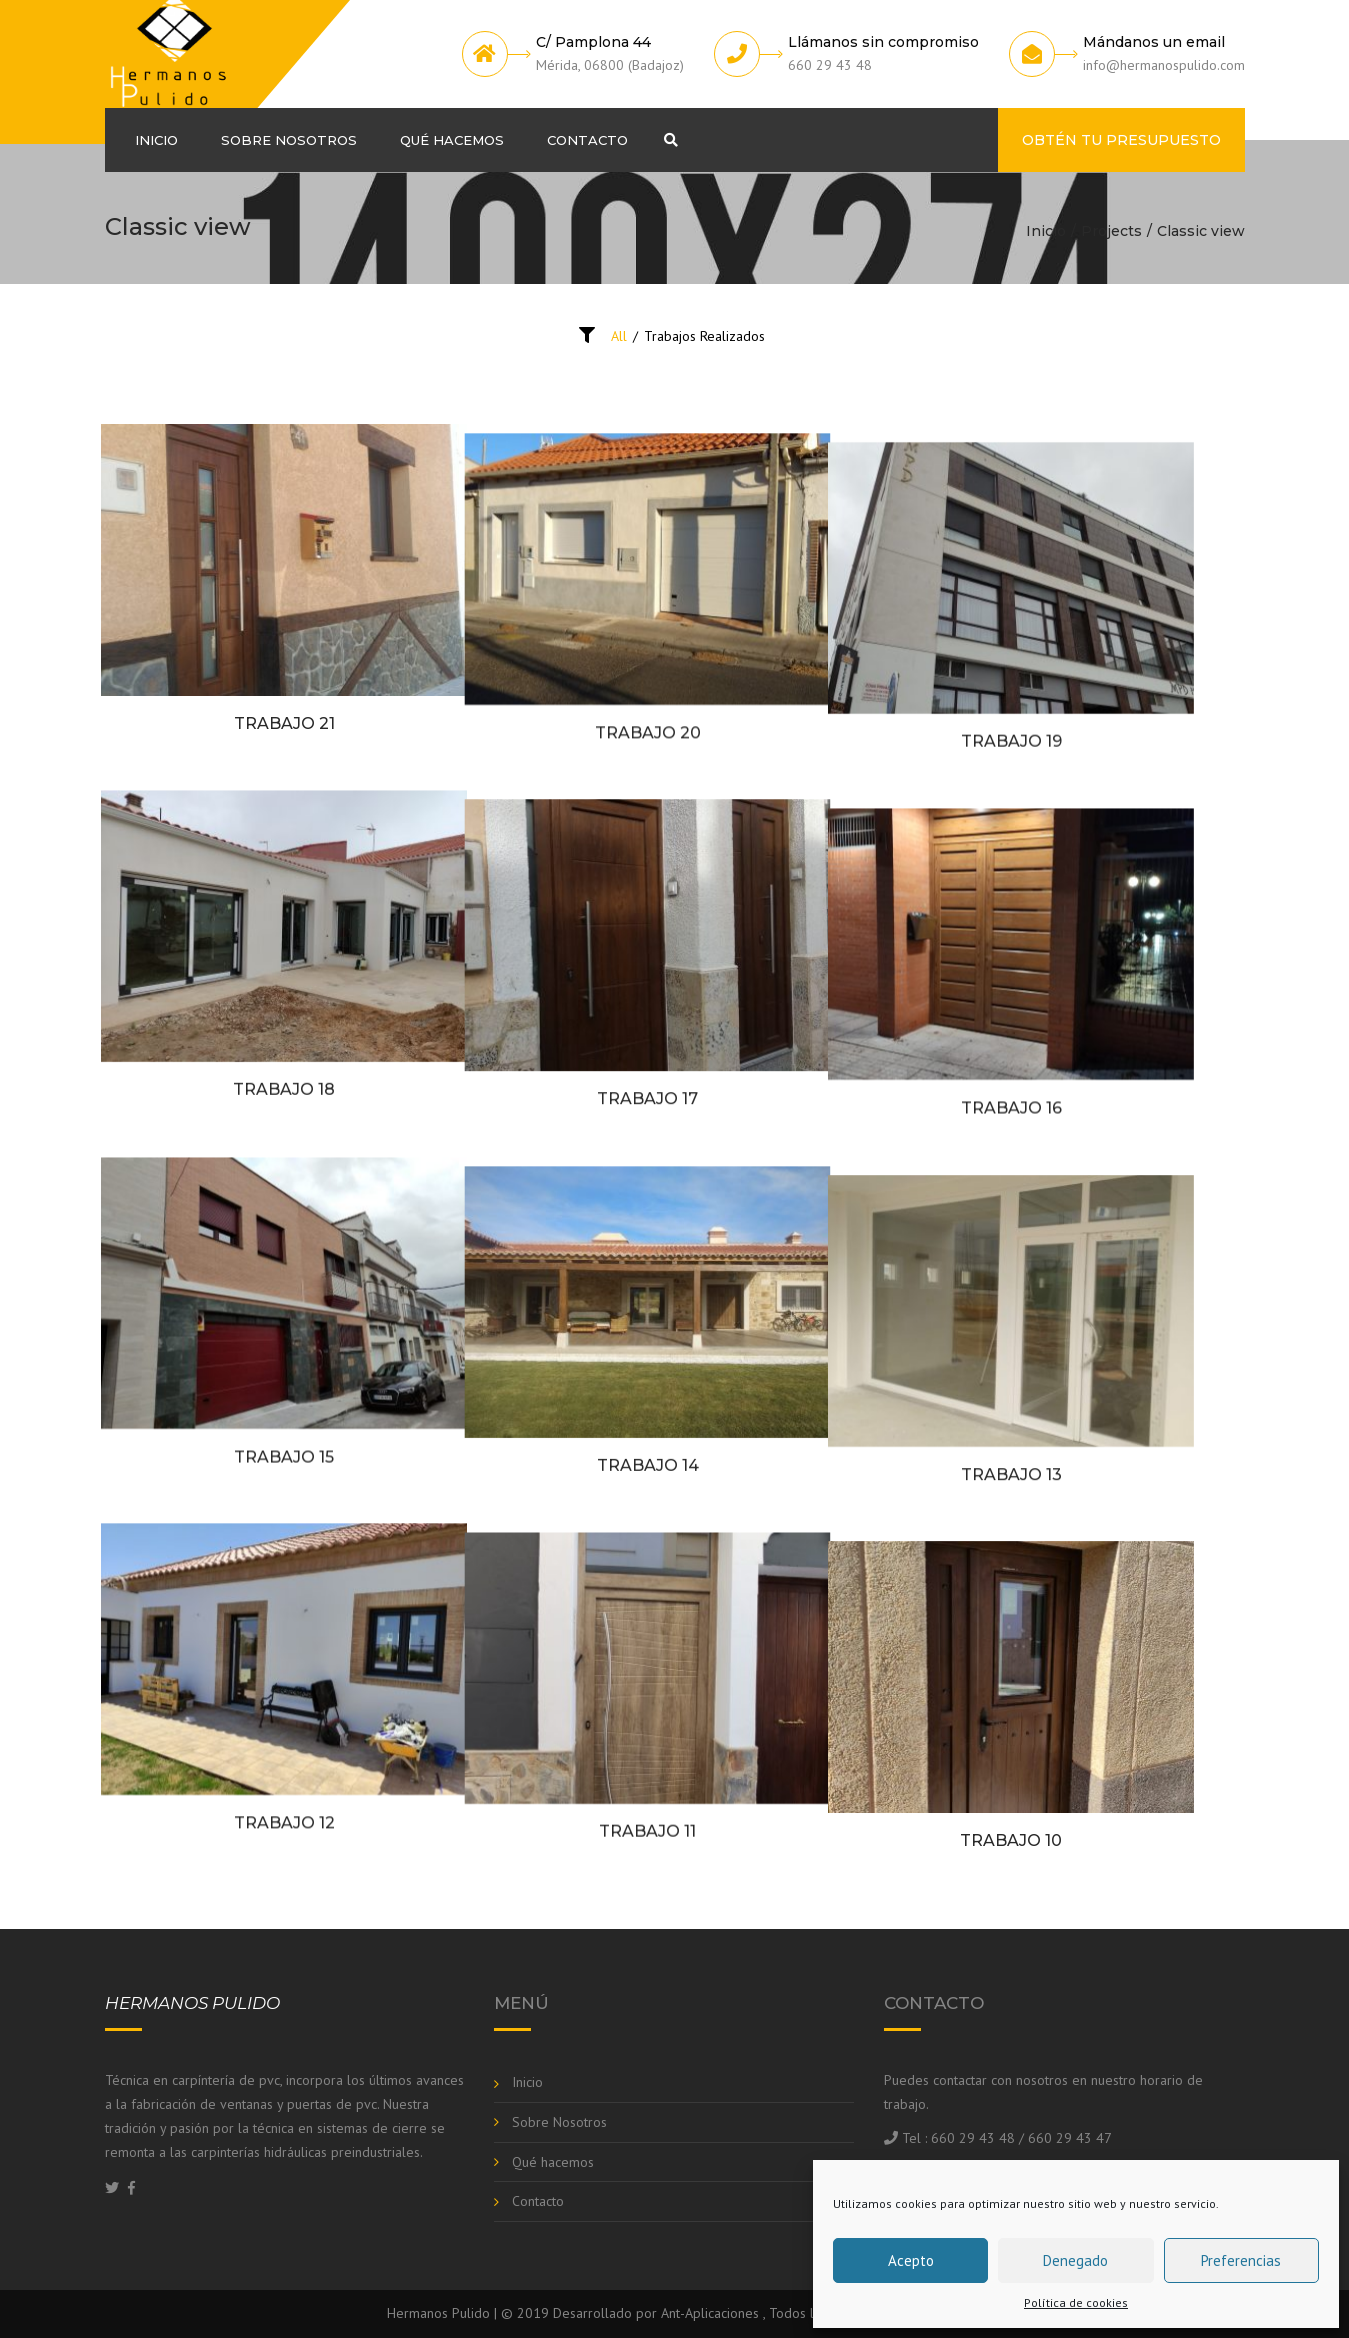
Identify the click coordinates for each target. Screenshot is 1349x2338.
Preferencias (1241, 2260)
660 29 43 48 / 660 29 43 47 (1021, 2138)
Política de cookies (1076, 2302)
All (619, 336)
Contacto (587, 140)
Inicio (156, 140)
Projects (1111, 231)
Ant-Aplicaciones (710, 2313)
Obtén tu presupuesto (1121, 140)
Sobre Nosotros (289, 140)
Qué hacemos (452, 140)
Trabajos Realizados (704, 336)
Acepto (911, 2260)
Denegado (1075, 2260)
